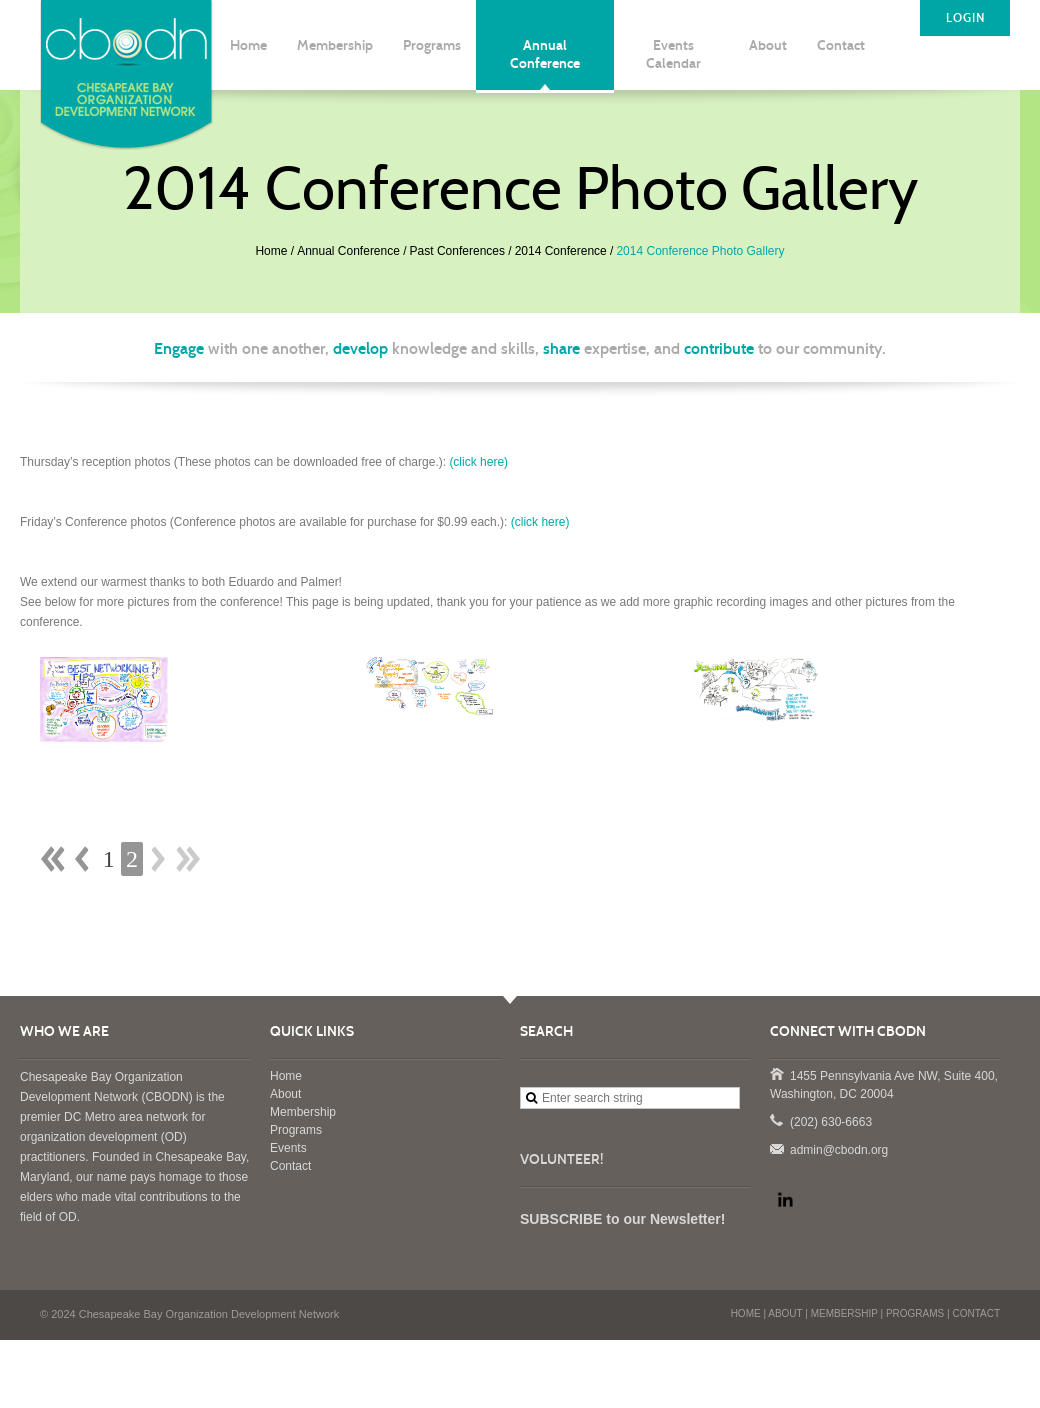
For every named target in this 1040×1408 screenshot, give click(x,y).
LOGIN (965, 18)
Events (288, 1148)
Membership (303, 1112)
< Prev (82, 859)
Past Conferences (457, 251)
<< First (53, 859)
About (285, 1094)
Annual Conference (348, 251)
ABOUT (785, 1313)
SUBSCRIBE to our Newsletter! (622, 1219)
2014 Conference (561, 251)
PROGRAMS (915, 1313)
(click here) (478, 462)
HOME (746, 1313)
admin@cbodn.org (776, 1148)
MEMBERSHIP (844, 1313)
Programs (296, 1130)
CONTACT (976, 1313)
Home (271, 251)
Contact (290, 1166)
